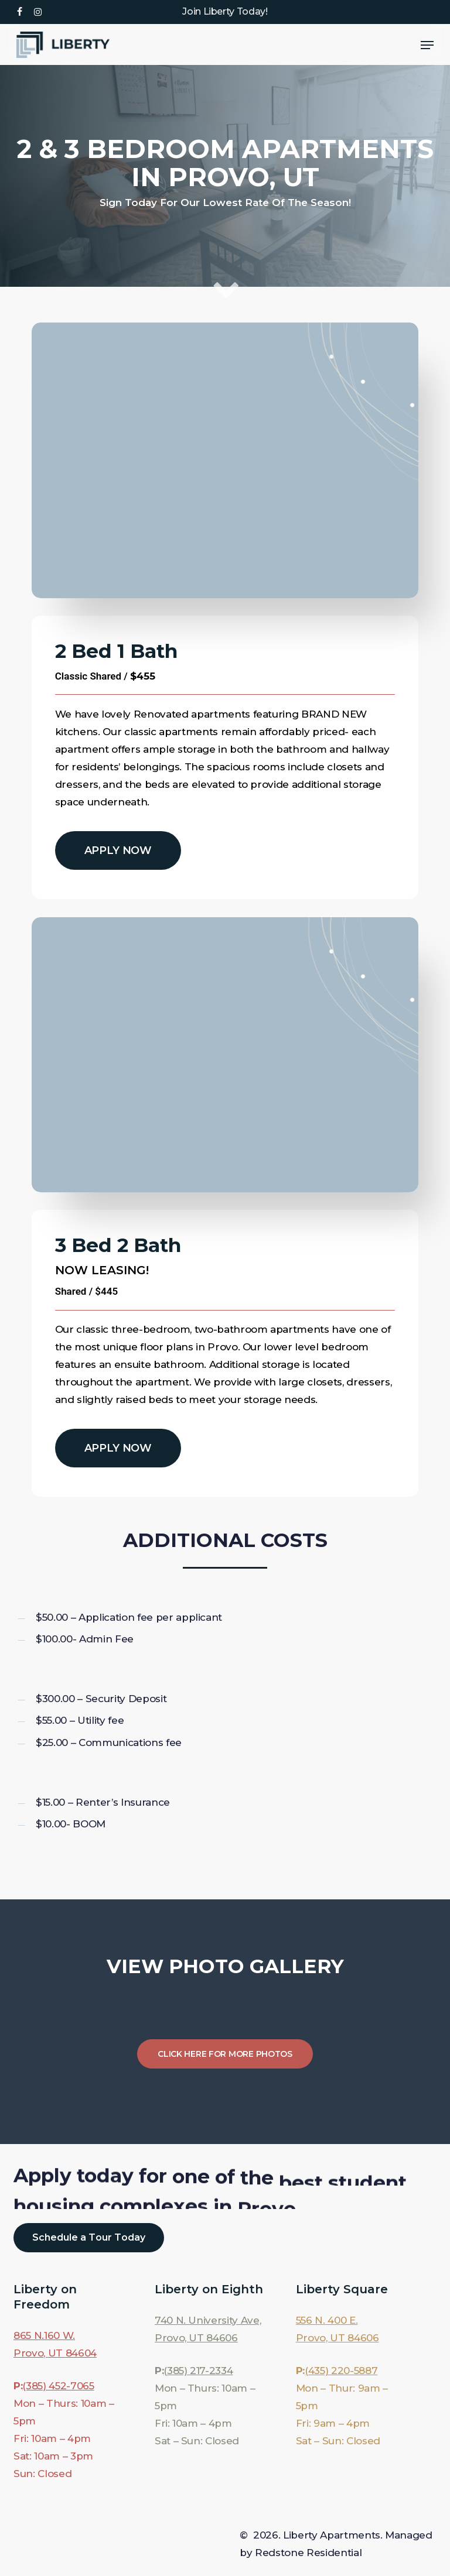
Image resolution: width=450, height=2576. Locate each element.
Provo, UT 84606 (196, 2338)
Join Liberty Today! (225, 11)
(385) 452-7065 (58, 2386)
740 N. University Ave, (208, 2320)
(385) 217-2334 (198, 2370)
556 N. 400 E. (327, 2320)
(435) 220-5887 (341, 2370)
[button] (427, 45)
